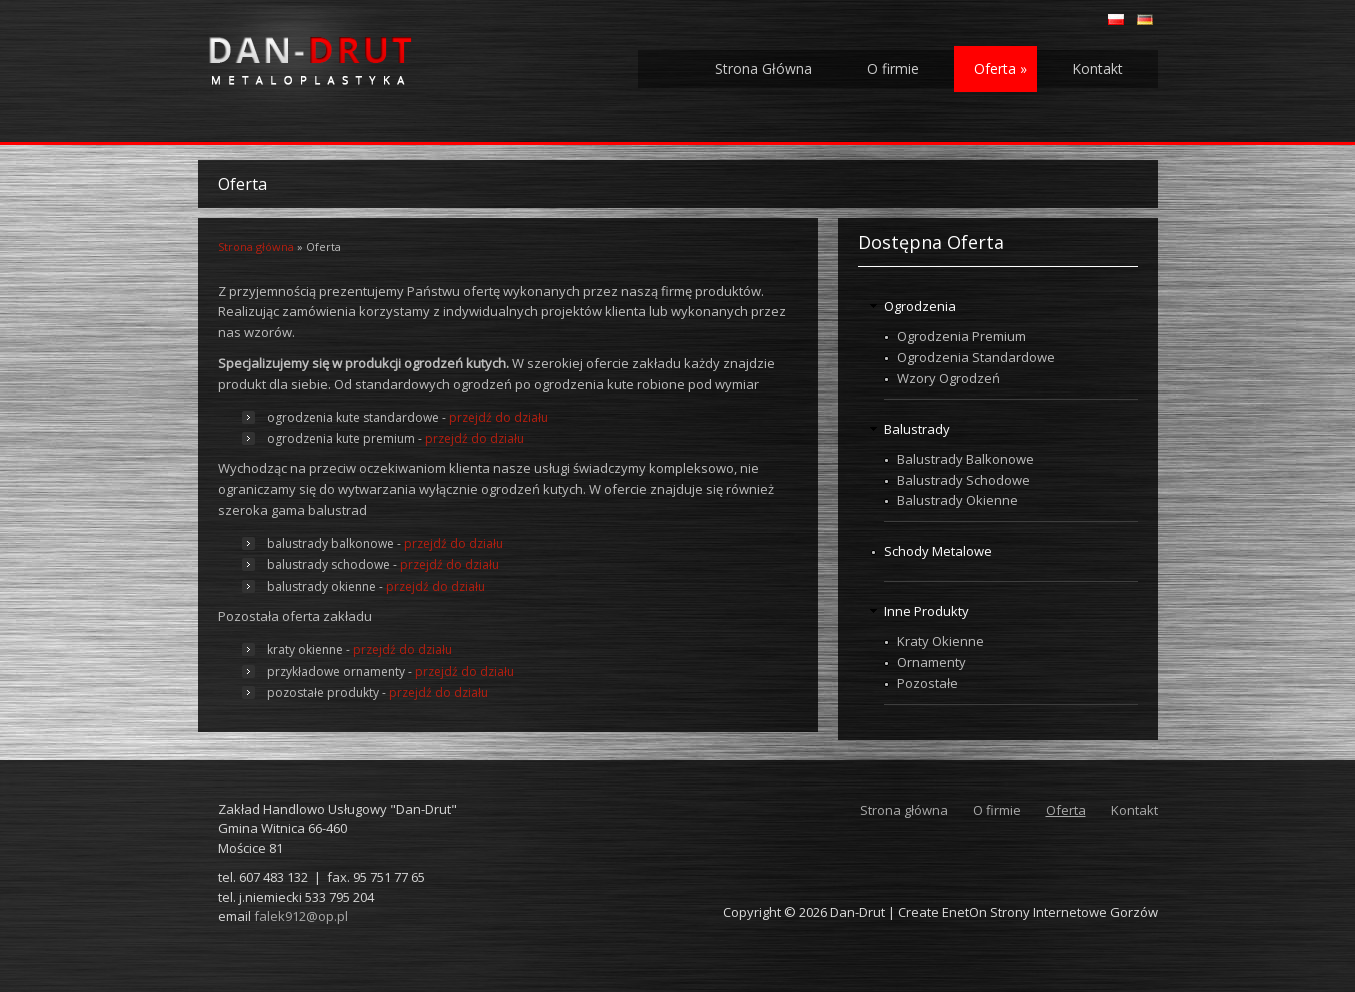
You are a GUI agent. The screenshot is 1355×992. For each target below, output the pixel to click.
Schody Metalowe (938, 551)
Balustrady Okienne (957, 500)
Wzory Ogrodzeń (948, 378)
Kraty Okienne (940, 641)
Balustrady (917, 429)
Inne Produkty (926, 611)
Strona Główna (763, 68)
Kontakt (1097, 68)
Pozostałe (927, 683)
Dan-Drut (857, 912)
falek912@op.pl (301, 916)
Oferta (1000, 68)
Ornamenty (931, 662)
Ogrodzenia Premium (961, 336)
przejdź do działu (498, 417)
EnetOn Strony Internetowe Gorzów (1050, 912)
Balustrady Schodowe (963, 480)
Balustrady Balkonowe (965, 459)
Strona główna (256, 246)
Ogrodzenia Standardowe (976, 357)
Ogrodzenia (920, 306)
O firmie (893, 68)
